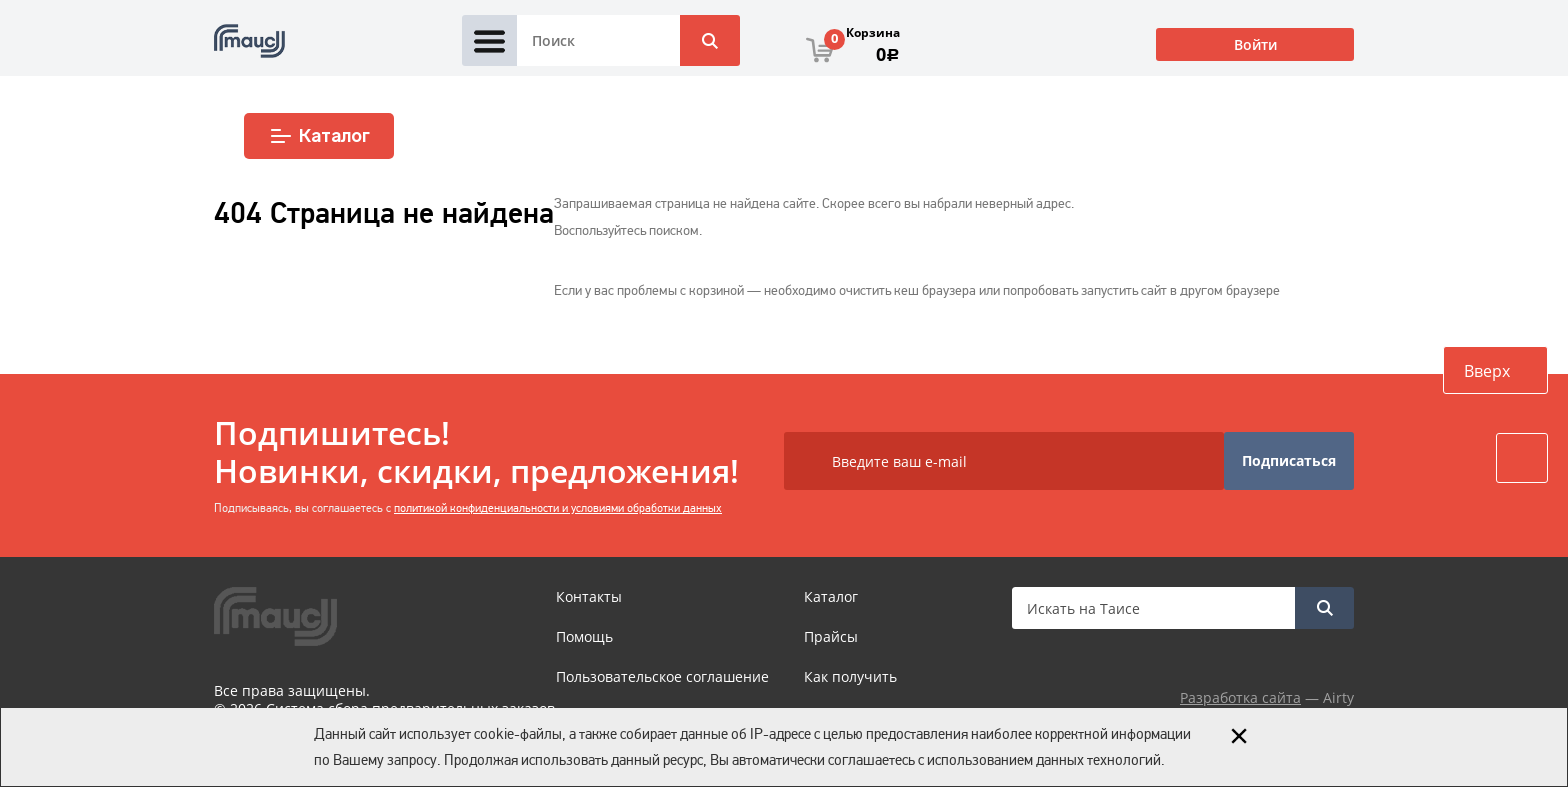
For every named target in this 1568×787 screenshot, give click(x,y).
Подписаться (1289, 460)
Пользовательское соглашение (662, 676)
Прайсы (831, 636)
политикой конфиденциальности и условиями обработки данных (558, 508)
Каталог (319, 136)
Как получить (850, 676)
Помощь (584, 636)
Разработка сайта (1240, 697)
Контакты (589, 596)
